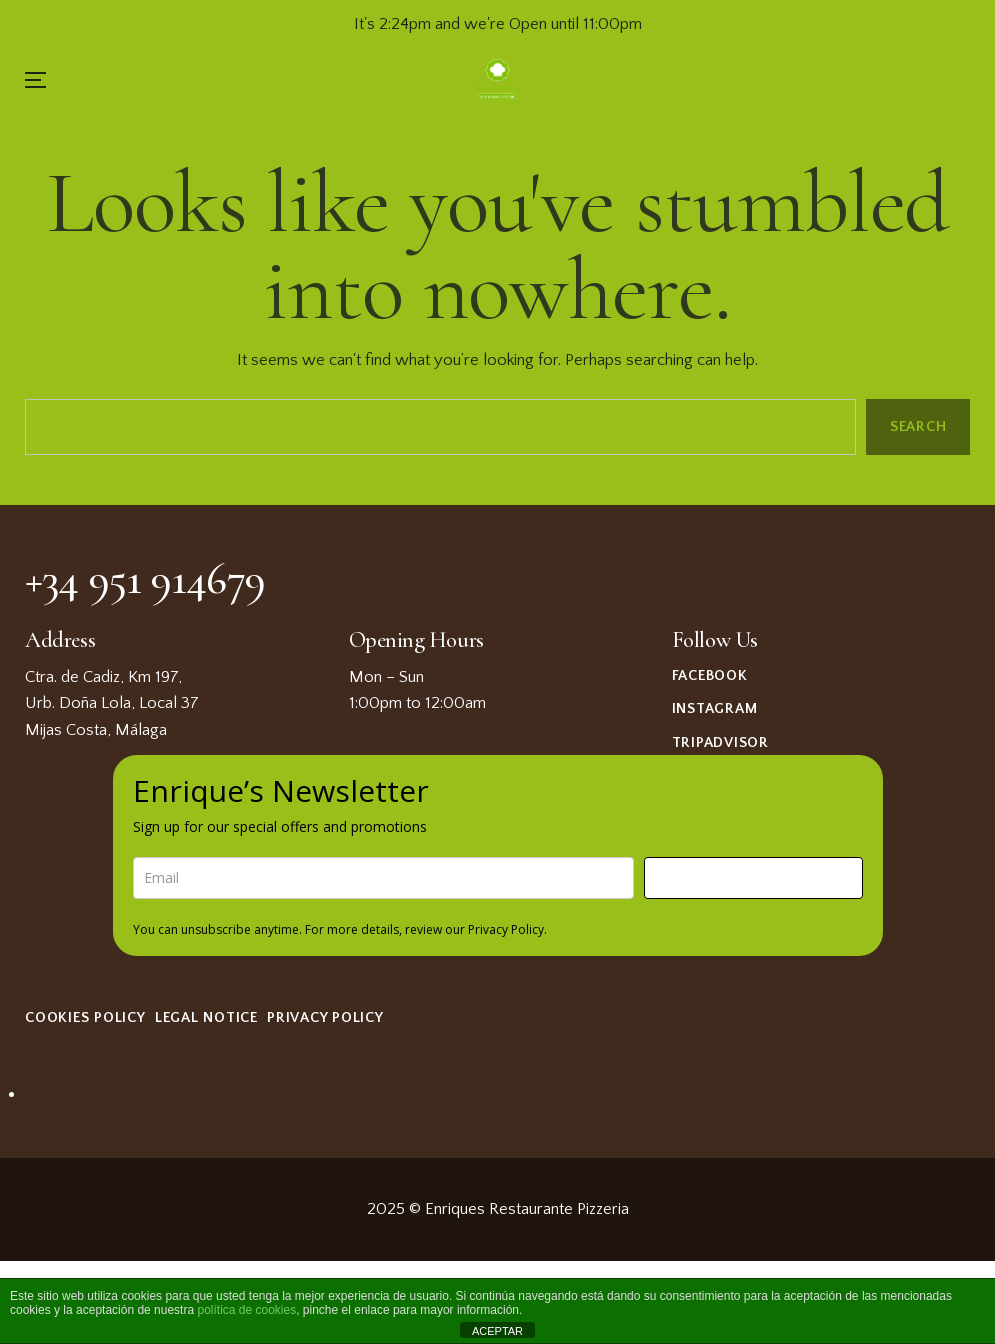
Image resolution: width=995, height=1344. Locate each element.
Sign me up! (753, 877)
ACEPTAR (497, 1331)
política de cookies (246, 1310)
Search (917, 427)
